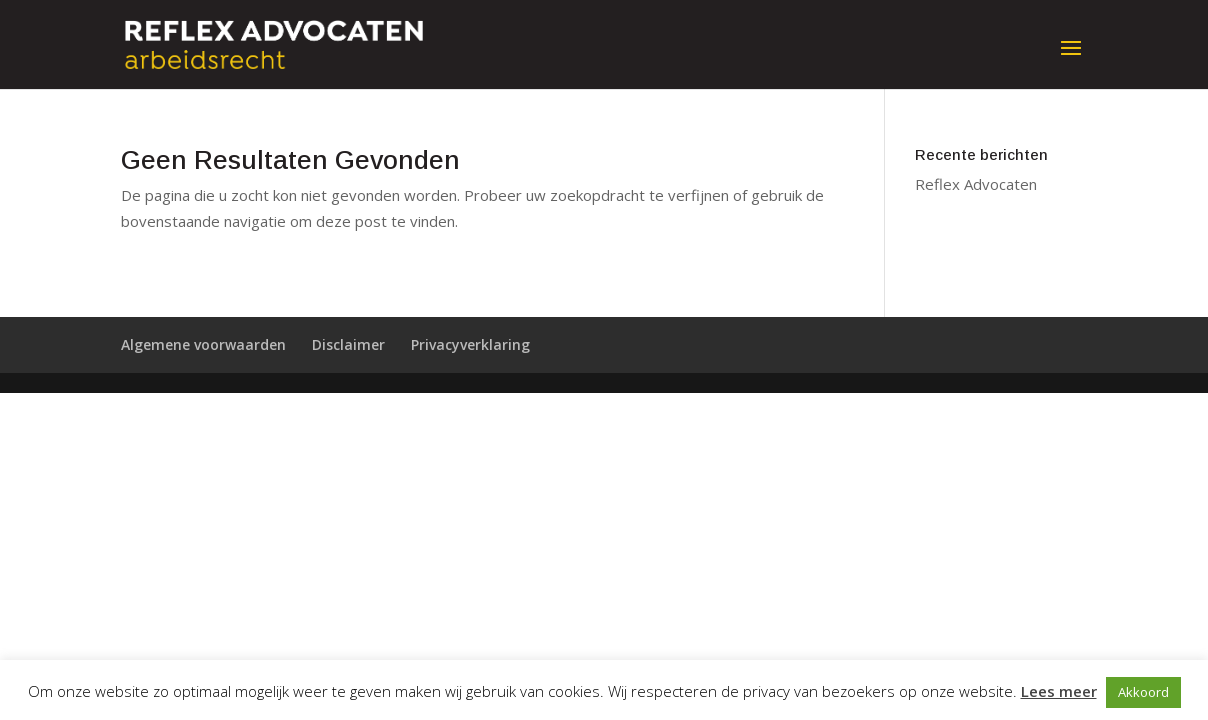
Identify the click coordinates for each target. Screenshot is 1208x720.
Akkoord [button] (1143, 692)
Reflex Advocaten (976, 184)
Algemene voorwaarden (203, 344)
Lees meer (1059, 691)
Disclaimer (348, 344)
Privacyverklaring (470, 344)
